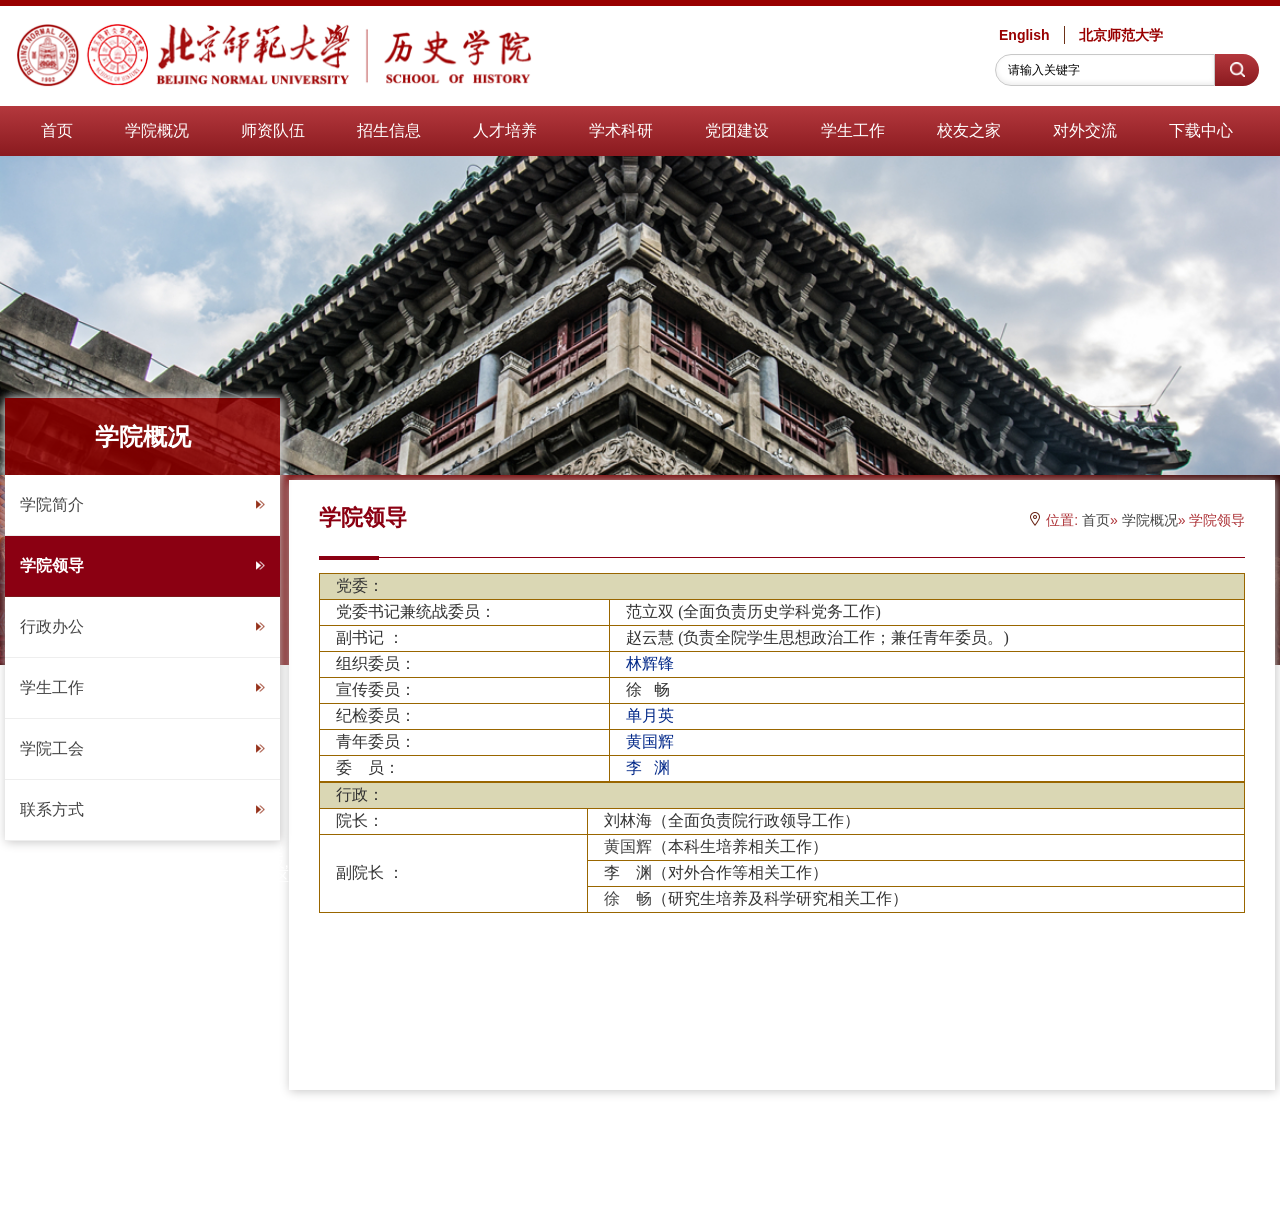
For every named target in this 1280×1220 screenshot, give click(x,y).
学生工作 (853, 130)
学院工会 (142, 748)
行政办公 (142, 626)
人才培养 (505, 130)
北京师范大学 (1121, 35)
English (1024, 35)
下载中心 (1201, 130)
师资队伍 (273, 130)
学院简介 (142, 504)
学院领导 (142, 565)
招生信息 (389, 130)
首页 (57, 130)
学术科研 (621, 130)
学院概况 (157, 130)
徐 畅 (628, 898)
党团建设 (737, 130)
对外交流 (1085, 130)
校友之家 (969, 130)
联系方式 (142, 809)
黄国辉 (628, 846)
